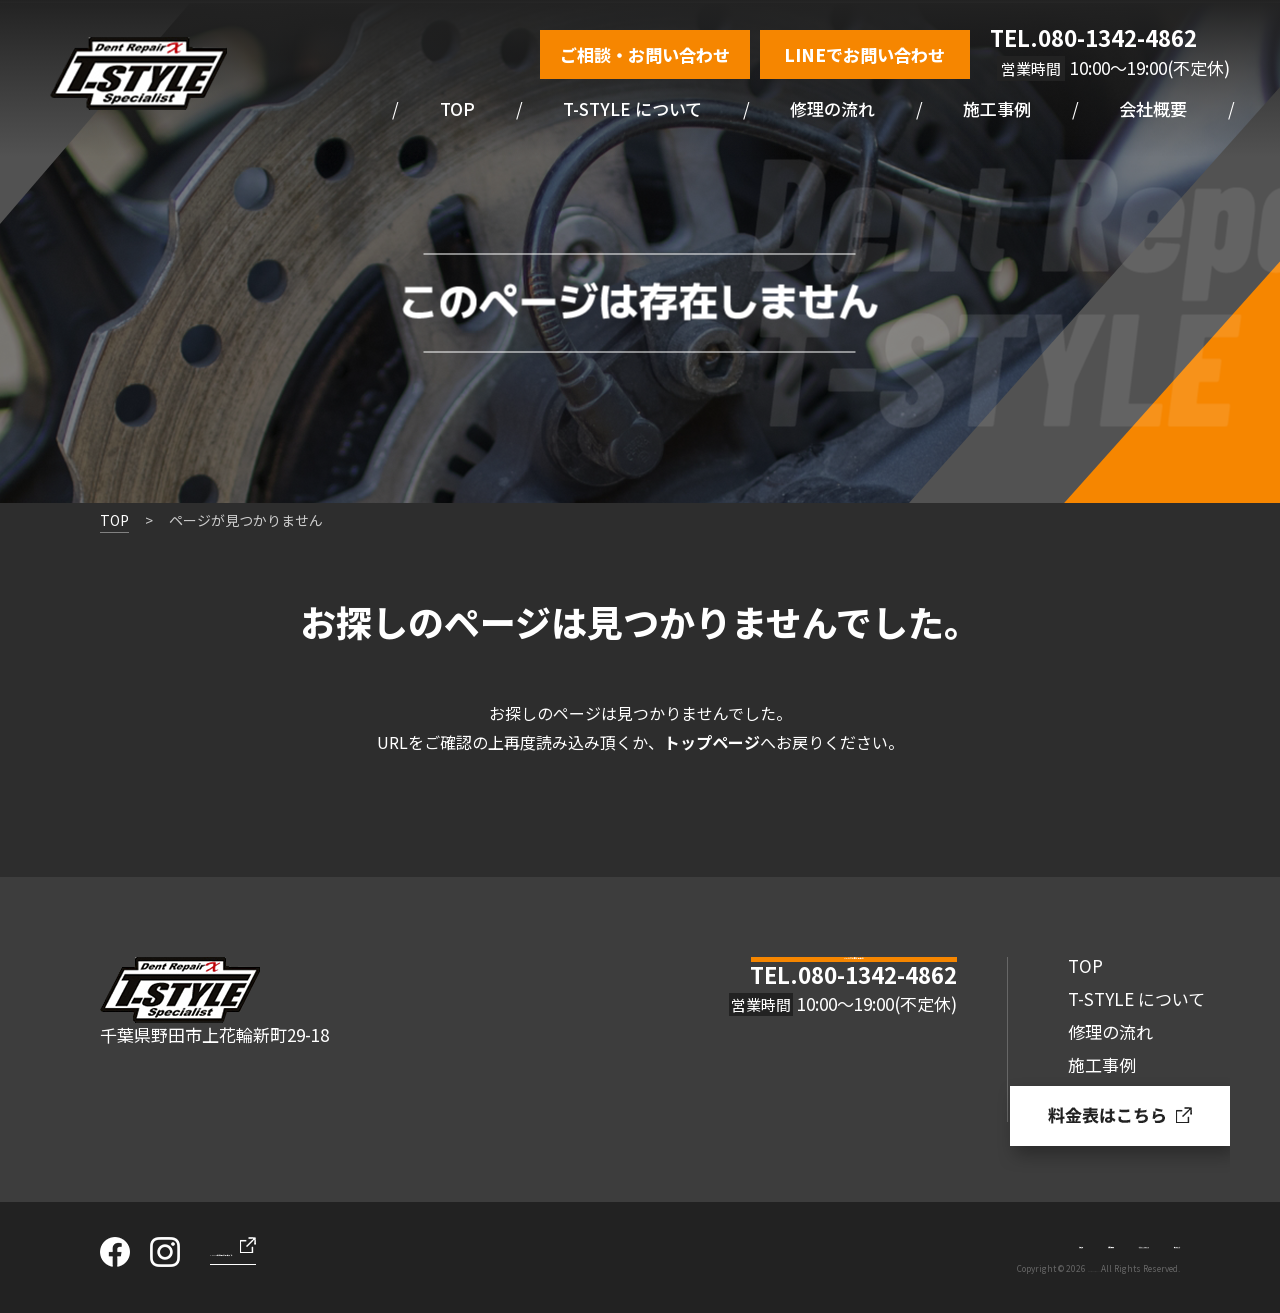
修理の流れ (832, 108)
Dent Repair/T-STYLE (1060, 1268)
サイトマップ (1144, 1242)
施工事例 (997, 108)
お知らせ (817, 1242)
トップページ (712, 742)
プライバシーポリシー (1023, 1242)
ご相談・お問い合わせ (645, 54)
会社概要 (1153, 108)
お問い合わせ (902, 1242)
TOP (457, 108)
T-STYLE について (632, 108)
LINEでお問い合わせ (864, 54)
